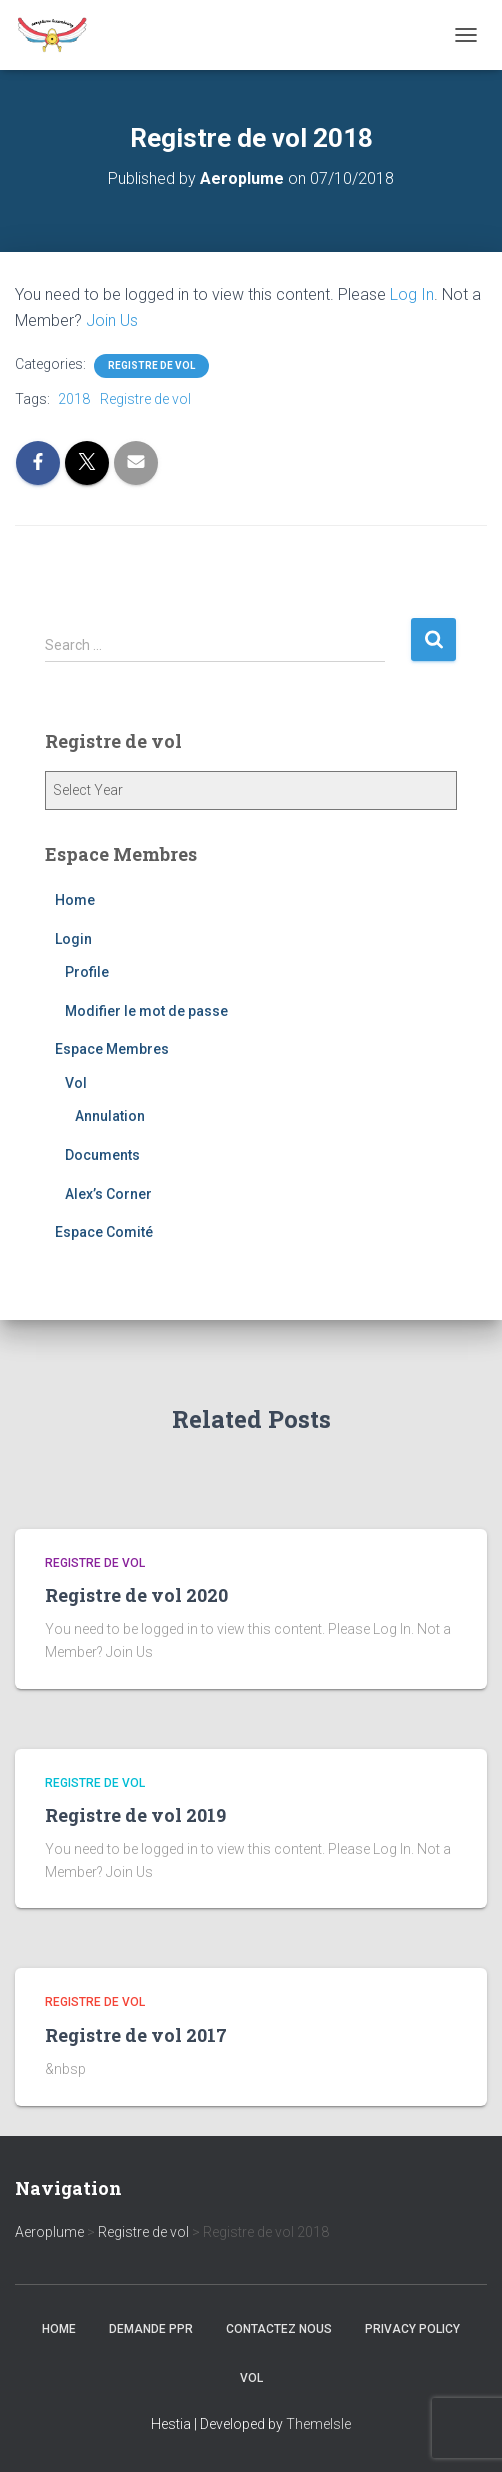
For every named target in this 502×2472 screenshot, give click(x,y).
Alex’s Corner (108, 1194)
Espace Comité (104, 1232)
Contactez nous (279, 2329)
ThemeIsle (318, 2424)
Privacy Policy (412, 2329)
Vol (76, 1083)
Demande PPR (151, 2329)
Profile (87, 972)
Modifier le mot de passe (146, 1011)
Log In (412, 294)
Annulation (110, 1116)
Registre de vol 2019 (135, 1815)
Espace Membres (112, 1049)
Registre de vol (151, 365)
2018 (74, 399)
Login (73, 939)
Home (75, 900)
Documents (102, 1155)
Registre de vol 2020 (136, 1595)
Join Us (112, 320)
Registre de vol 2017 (136, 2035)
